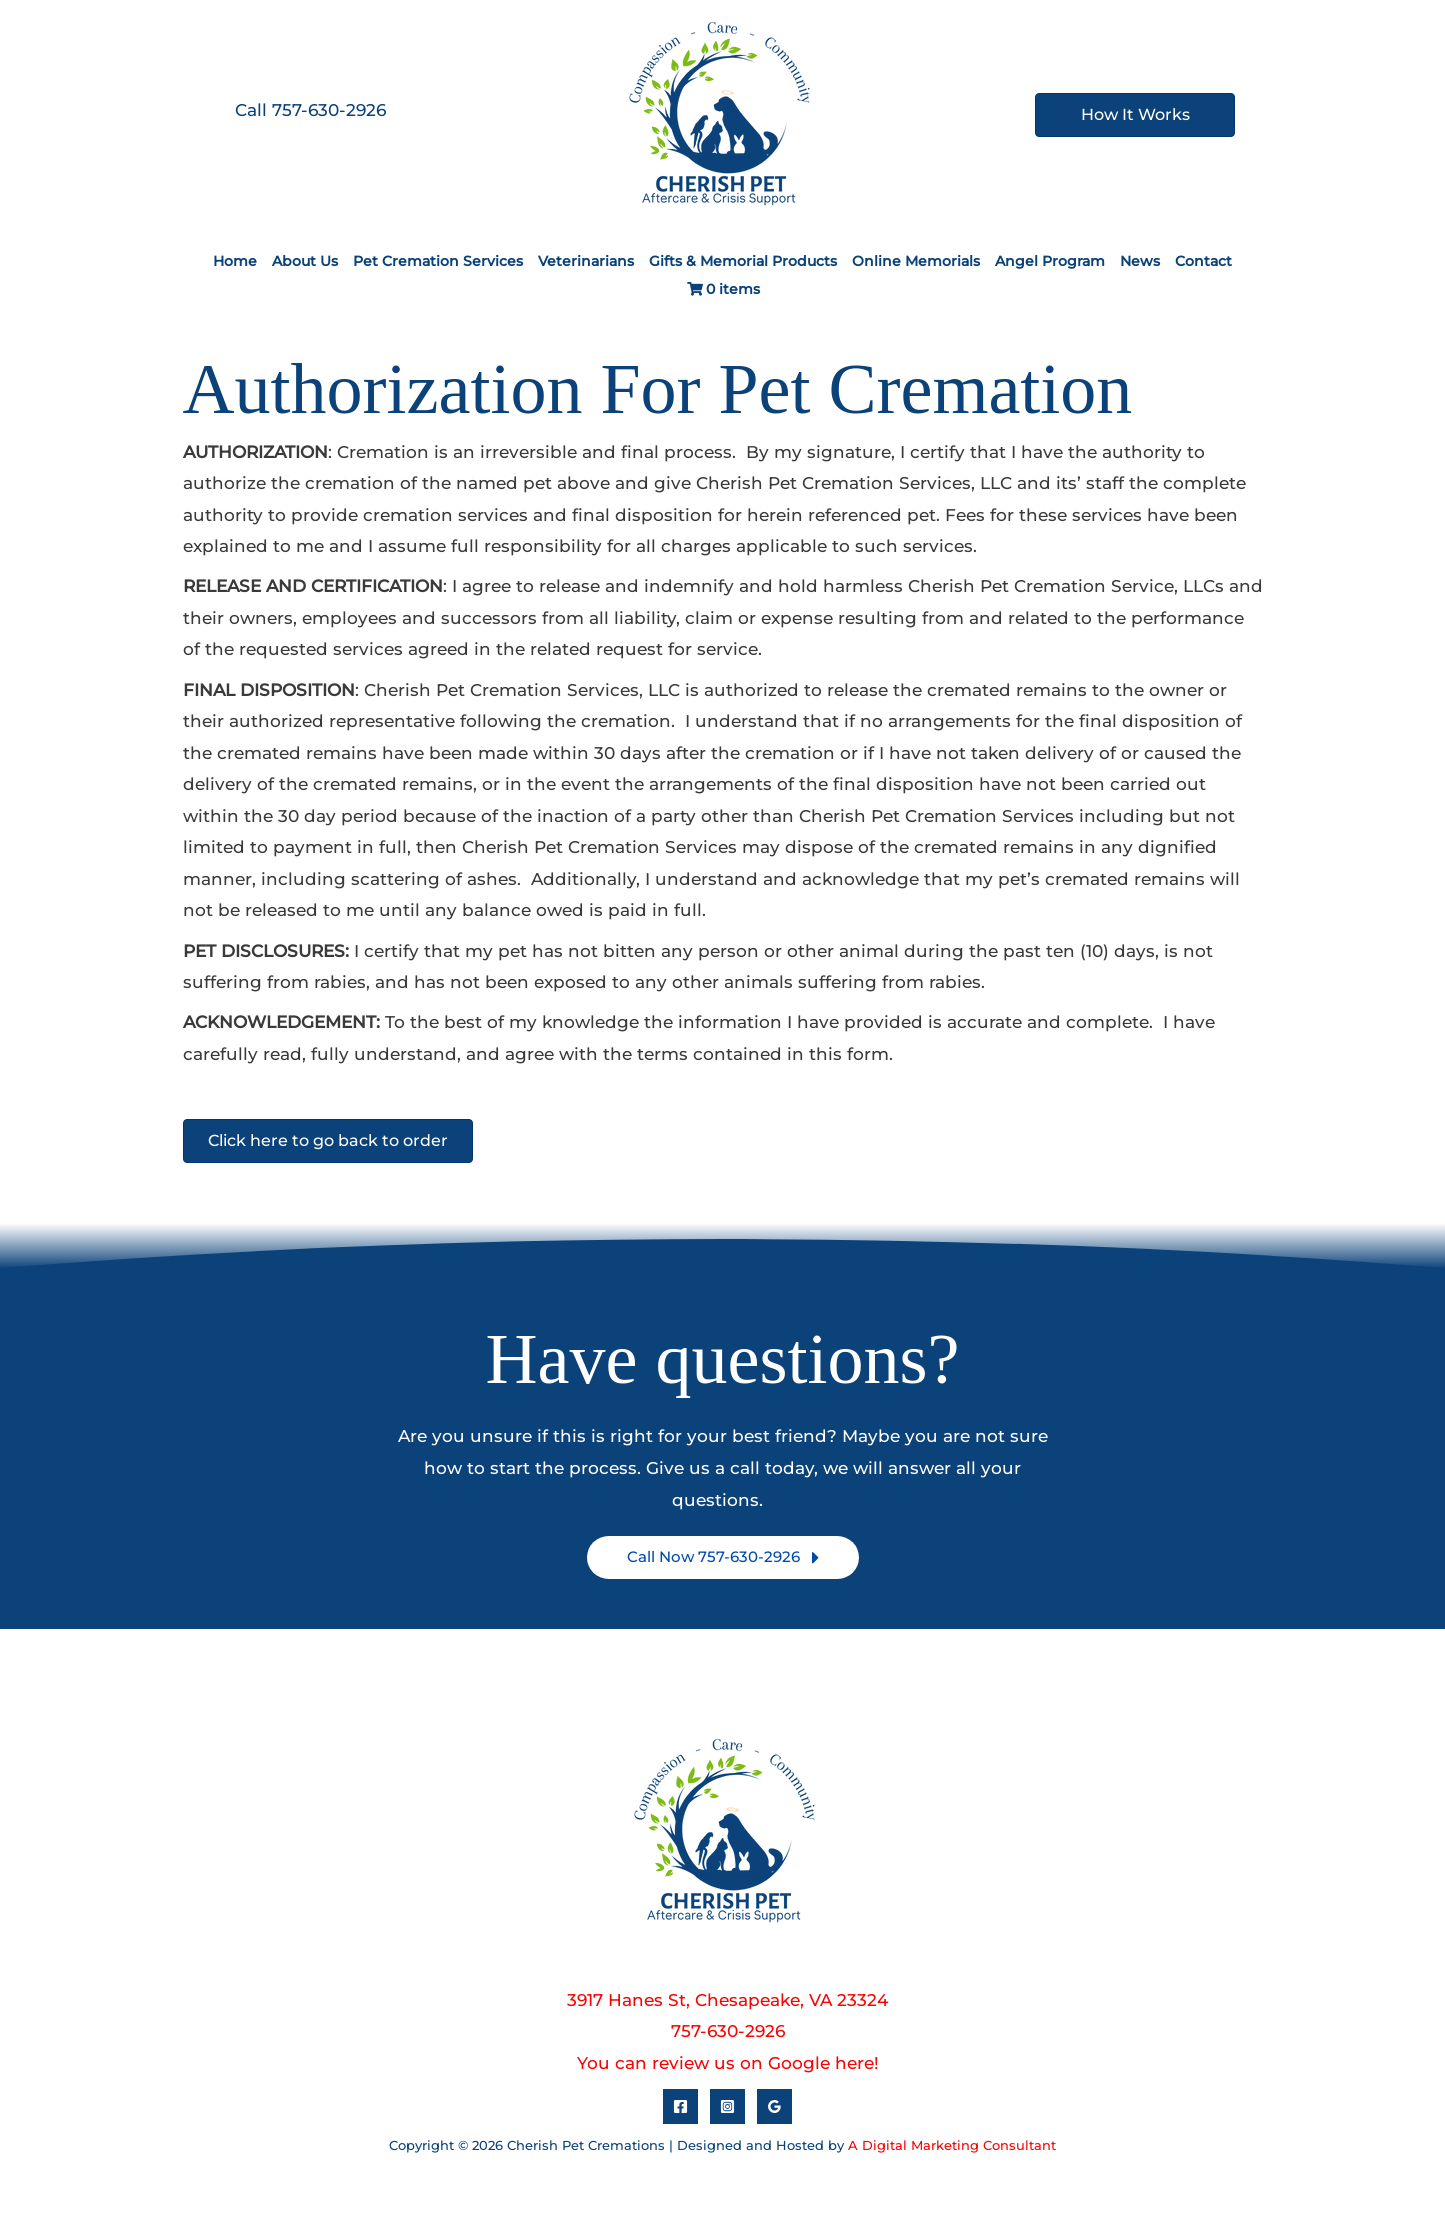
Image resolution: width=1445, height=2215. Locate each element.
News (1140, 261)
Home (235, 261)
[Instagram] (727, 2106)
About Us (305, 261)
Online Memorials (916, 261)
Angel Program (1050, 261)
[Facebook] (680, 2106)
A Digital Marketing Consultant (952, 2145)
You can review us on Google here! (728, 2063)
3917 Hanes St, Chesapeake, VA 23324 (727, 2000)
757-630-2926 (728, 2031)
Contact (1203, 261)
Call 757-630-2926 (310, 110)
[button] (723, 1558)
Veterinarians (586, 261)
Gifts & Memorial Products (743, 261)
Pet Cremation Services (438, 261)
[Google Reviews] (774, 2106)
